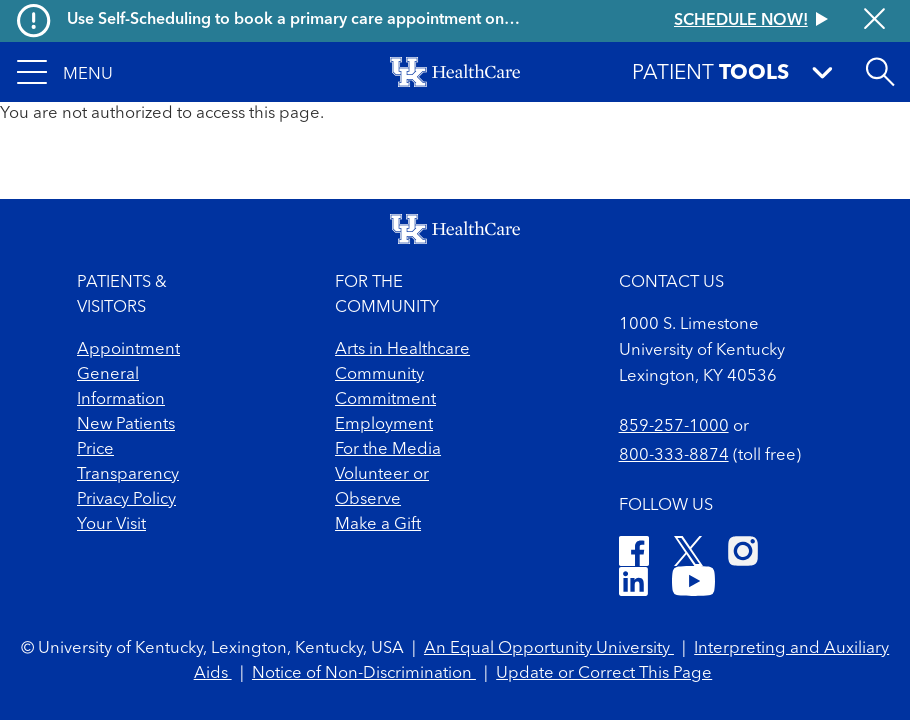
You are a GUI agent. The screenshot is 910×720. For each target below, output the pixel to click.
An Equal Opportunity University (549, 648)
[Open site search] (880, 72)
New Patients (126, 424)
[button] (65, 72)
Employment (384, 424)
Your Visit (111, 524)
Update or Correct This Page (604, 673)
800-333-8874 (674, 455)
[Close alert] (874, 21)
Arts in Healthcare (402, 349)
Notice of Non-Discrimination (364, 673)
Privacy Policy (126, 499)
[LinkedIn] (633, 585)
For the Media (388, 449)
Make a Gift (378, 524)
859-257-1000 (674, 426)
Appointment (128, 349)
